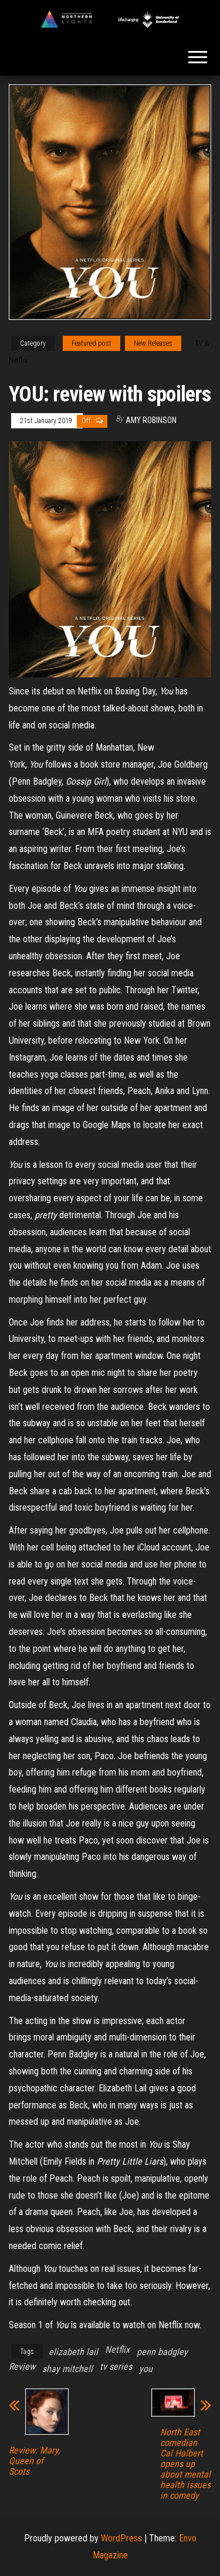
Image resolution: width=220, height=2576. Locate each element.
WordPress (121, 2538)
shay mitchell (67, 2368)
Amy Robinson (151, 420)
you (146, 2368)
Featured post (91, 343)
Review (22, 2366)
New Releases (153, 343)
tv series (116, 2366)
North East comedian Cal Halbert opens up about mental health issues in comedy (185, 2464)
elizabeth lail (73, 2351)
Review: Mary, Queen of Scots (34, 2461)
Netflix (117, 2349)
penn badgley (162, 2351)
